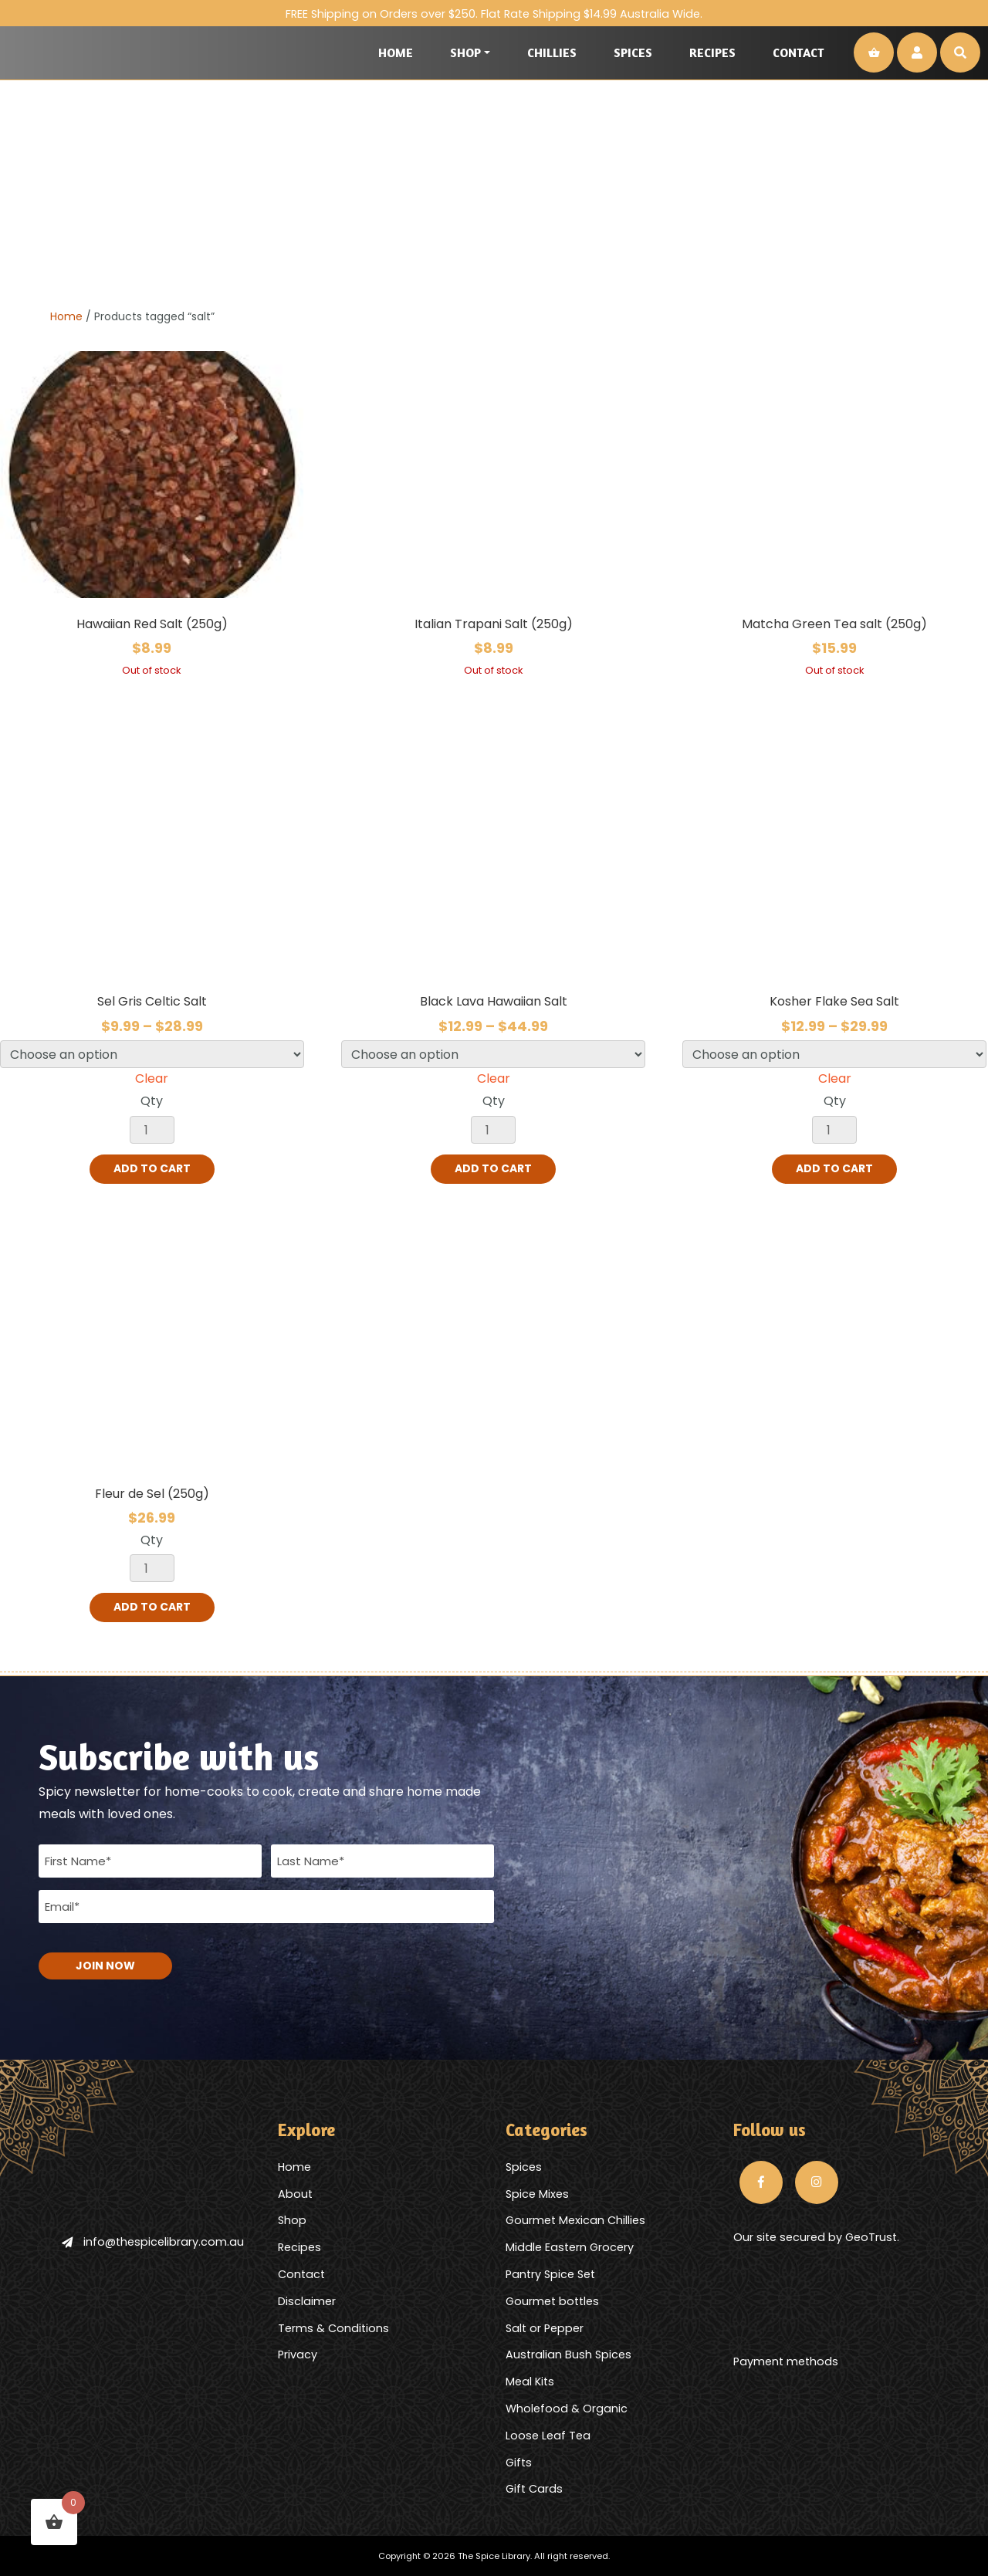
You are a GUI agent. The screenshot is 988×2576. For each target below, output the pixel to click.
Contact (798, 52)
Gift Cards (534, 2488)
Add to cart (152, 1169)
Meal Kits (530, 2380)
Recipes (712, 52)
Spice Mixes (537, 2193)
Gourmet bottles (552, 2300)
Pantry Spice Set (550, 2273)
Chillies (552, 52)
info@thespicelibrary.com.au (153, 2241)
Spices (633, 52)
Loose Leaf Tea (548, 2434)
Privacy (297, 2353)
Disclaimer (307, 2300)
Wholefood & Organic (567, 2407)
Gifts (519, 2462)
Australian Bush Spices (568, 2353)
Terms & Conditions (333, 2327)
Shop (465, 52)
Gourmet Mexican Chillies (575, 2219)
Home (395, 52)
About (295, 2193)
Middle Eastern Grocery (570, 2246)
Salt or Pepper (545, 2327)
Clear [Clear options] (151, 1078)
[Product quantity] (152, 1130)
